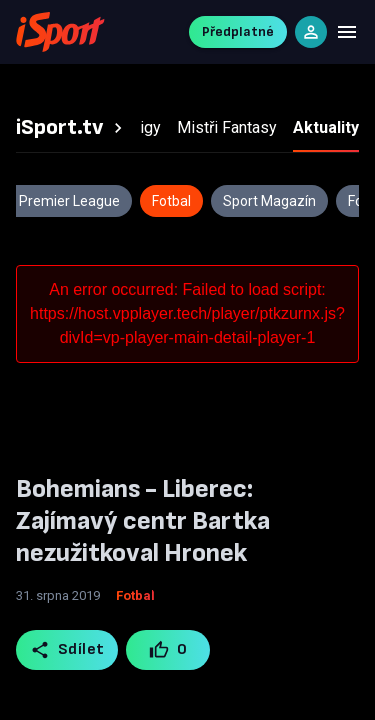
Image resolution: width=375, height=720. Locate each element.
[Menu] (347, 32)
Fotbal (135, 595)
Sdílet (67, 650)
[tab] (72, 128)
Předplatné (238, 31)
